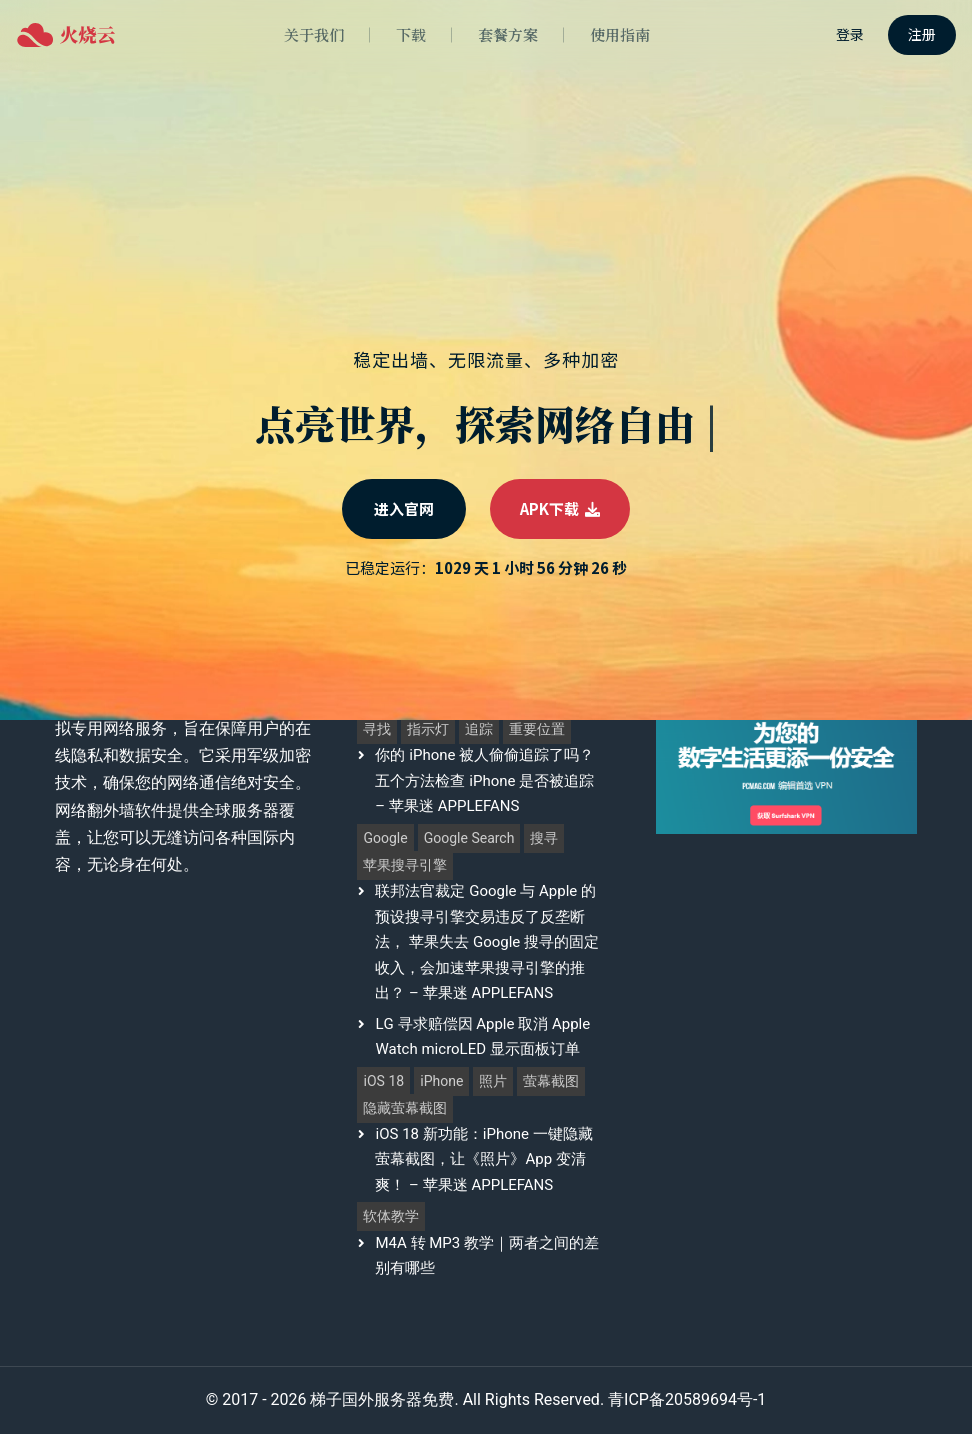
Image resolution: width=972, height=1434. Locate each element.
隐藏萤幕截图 (405, 1108)
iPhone (441, 1081)
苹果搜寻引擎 (405, 865)
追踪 (479, 729)
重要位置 (537, 729)
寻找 (377, 729)
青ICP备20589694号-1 (687, 1400)
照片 (493, 1081)
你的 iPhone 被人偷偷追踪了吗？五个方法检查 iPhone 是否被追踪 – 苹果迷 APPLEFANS (484, 780)
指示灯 (428, 729)
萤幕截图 (551, 1081)
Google (385, 838)
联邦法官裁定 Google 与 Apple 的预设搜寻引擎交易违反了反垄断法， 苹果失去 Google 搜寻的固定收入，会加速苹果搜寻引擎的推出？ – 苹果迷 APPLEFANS (487, 942)
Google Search (469, 838)
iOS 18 (383, 1081)
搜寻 (544, 838)
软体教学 (391, 1216)
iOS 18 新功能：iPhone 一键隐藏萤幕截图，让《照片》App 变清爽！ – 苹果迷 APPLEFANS (483, 1159)
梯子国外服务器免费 (382, 1400)
